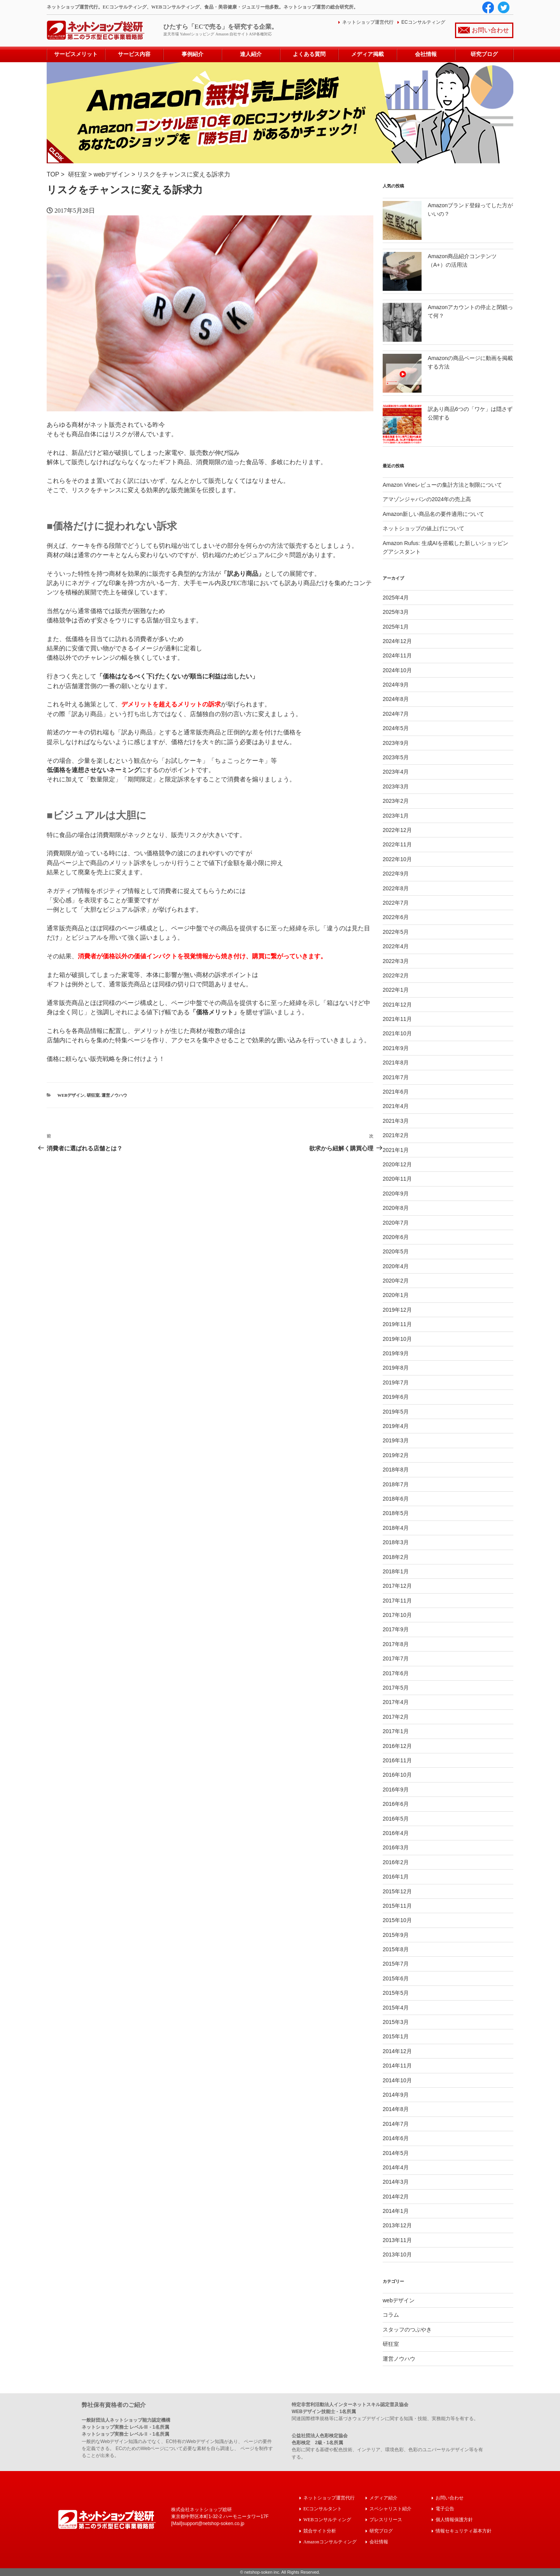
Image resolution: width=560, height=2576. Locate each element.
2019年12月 (397, 1310)
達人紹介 (251, 54)
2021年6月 (396, 1092)
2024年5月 (396, 728)
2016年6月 (396, 1804)
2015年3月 (396, 2022)
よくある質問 (309, 54)
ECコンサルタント (322, 2508)
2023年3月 (396, 786)
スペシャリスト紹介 (390, 2508)
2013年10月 (397, 2254)
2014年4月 (396, 2167)
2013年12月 (397, 2225)
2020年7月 (396, 1222)
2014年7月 (396, 2124)
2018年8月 (396, 1469)
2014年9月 (396, 2095)
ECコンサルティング (423, 22)
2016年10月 (397, 1775)
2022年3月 (396, 961)
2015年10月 (397, 1920)
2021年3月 (396, 1121)
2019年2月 (396, 1455)
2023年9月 (396, 742)
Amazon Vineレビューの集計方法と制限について (442, 485)
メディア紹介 (383, 2497)
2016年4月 (396, 1833)
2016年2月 (396, 1862)
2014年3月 (396, 2182)
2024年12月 (397, 641)
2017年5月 (396, 1688)
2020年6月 (396, 1237)
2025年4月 (396, 597)
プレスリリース (385, 2519)
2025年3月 (396, 612)
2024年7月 (396, 714)
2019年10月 (397, 1338)
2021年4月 (396, 1106)
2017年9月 (396, 1629)
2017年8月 (396, 1644)
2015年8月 (396, 1949)
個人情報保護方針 (454, 2519)
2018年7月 (396, 1484)
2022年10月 (397, 859)
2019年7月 (396, 1382)
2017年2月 (396, 1717)
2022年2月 (396, 975)
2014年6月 (396, 2138)
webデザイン (112, 174)
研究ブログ (484, 54)
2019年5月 (396, 1411)
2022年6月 (396, 917)
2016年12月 (397, 1745)
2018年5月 (396, 1513)
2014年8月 (396, 2109)
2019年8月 (396, 1368)
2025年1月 (396, 626)
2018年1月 (396, 1571)
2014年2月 (396, 2196)
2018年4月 (396, 1528)
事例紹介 (192, 54)
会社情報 (426, 54)
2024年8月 (396, 699)
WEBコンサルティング (327, 2519)
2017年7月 (396, 1658)
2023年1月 (396, 815)
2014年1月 (396, 2211)
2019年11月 (397, 1324)
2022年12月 (397, 830)
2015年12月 (397, 1891)
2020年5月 (396, 1251)
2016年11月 (397, 1760)
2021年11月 (397, 1019)
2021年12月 (397, 1004)
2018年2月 (396, 1557)
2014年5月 (396, 2153)
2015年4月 (396, 2007)
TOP (53, 174)
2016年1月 (396, 1876)
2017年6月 (396, 1673)
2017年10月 (397, 1615)
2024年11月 (397, 655)
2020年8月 (396, 1208)
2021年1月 (396, 1149)
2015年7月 (396, 1964)
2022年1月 (396, 990)
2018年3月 (396, 1542)
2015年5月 (396, 1993)
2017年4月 (396, 1702)
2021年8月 (396, 1062)
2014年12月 (397, 2051)
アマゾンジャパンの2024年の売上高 (427, 499)
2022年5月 (396, 932)
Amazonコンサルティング (330, 2541)
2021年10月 (397, 1033)
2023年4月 (396, 772)
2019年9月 (396, 1353)
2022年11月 (397, 844)
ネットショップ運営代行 (368, 22)
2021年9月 (396, 1048)
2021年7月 (396, 1077)
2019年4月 (396, 1426)
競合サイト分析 (319, 2530)
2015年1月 (396, 2036)
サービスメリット (76, 54)
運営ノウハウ (114, 1094)
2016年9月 (396, 1789)
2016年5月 (396, 1818)
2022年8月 (396, 888)
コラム (391, 2315)
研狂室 (77, 174)
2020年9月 (396, 1193)
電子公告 (445, 2508)
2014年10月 (397, 2080)
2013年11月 (397, 2240)
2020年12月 (397, 1164)
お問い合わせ (490, 30)
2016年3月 (396, 1847)
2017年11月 (397, 1600)
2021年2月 (396, 1135)
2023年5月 (396, 757)
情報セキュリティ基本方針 (464, 2530)
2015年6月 (396, 1978)
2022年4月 (396, 946)
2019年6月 (396, 1397)
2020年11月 (397, 1179)
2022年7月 (396, 903)
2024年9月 (396, 685)
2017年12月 (397, 1586)
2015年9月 (396, 1934)
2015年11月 (397, 1906)
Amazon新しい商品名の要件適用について (433, 514)
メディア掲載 (367, 54)
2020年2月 (396, 1281)
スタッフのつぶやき (407, 2329)
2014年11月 (397, 2065)
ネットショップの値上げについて (423, 528)
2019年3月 (396, 1440)
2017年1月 (396, 1731)
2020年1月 (396, 1295)
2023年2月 (396, 801)
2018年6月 (396, 1499)
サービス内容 (134, 54)
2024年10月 (397, 670)
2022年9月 (396, 873)
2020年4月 (396, 1266)
